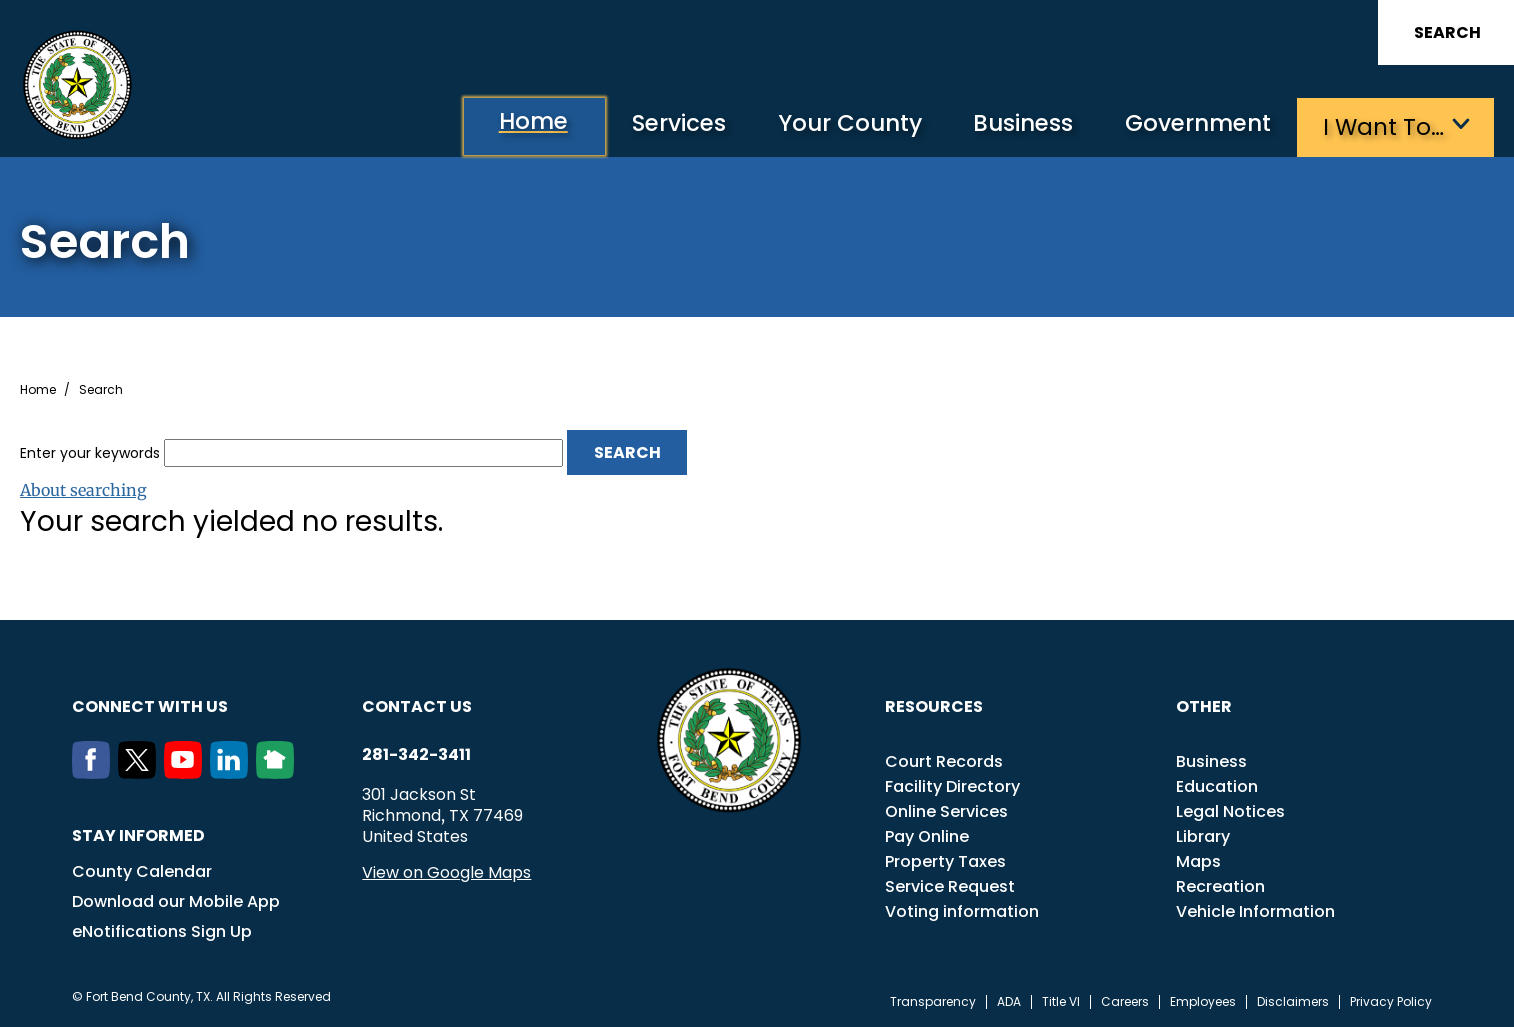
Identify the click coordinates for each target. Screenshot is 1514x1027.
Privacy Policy (1391, 1001)
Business (1014, 125)
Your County (834, 125)
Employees (1203, 1001)
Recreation (1220, 885)
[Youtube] (187, 772)
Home (507, 124)
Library (1203, 835)
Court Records (944, 760)
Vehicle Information (1255, 910)
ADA (1009, 1001)
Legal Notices (1230, 810)
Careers (1125, 1001)
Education (1217, 785)
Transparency (933, 1001)
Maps (1198, 860)
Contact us (417, 705)
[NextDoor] (279, 772)
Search (1447, 32)
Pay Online (927, 835)
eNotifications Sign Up (162, 930)
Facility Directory (952, 785)
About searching (83, 489)
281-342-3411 (416, 754)
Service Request (950, 885)
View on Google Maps (446, 871)
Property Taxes (945, 860)
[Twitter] (141, 772)
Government (1194, 125)
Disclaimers (1293, 1001)
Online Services (946, 810)
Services (658, 125)
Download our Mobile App (176, 900)
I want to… (1383, 125)
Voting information (962, 910)
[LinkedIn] (233, 772)
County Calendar (142, 870)
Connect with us (150, 705)
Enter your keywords (90, 451)
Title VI (1061, 1001)
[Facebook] (95, 772)
